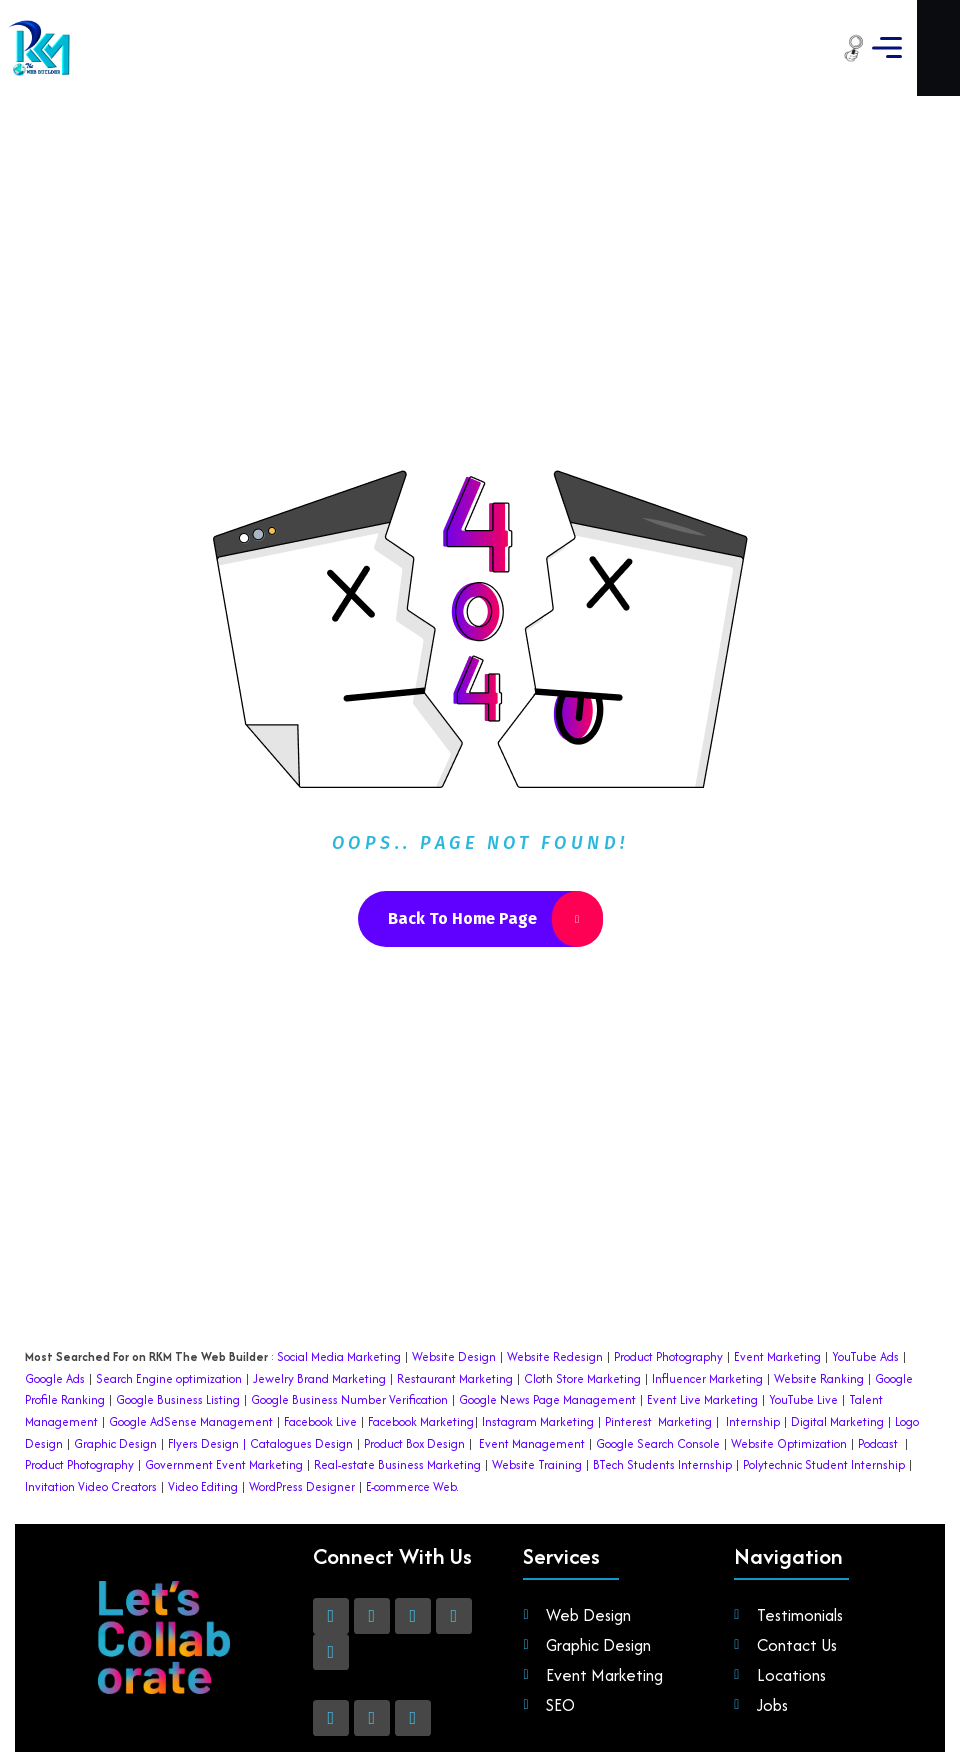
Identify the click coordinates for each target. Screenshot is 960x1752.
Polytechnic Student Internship (824, 1370)
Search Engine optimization (169, 1284)
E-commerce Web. (412, 1392)
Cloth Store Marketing (581, 1284)
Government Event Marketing (224, 1370)
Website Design (454, 1262)
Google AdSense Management (191, 1327)
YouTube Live (802, 1305)
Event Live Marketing (701, 1305)
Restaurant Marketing (455, 1284)
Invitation (50, 1392)
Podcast (878, 1349)
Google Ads (55, 1284)
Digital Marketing (837, 1327)
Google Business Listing (178, 1305)
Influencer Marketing (707, 1284)
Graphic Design (114, 1349)
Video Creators (117, 1392)
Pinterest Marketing (658, 1327)
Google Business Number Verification (349, 1305)
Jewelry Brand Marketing (319, 1284)
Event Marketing (776, 1262)
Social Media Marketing (339, 1262)
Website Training (537, 1370)
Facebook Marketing (421, 1327)
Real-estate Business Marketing (397, 1370)
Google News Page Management (547, 1305)
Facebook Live (320, 1327)
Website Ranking (819, 1284)
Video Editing (203, 1392)
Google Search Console (658, 1349)
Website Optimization (789, 1349)
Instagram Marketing (538, 1327)
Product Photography (667, 1262)
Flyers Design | (207, 1349)
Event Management (532, 1349)
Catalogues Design (301, 1349)
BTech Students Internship (661, 1370)
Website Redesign (553, 1262)
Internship (751, 1327)
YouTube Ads (865, 1262)
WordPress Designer (302, 1392)
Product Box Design (414, 1349)
